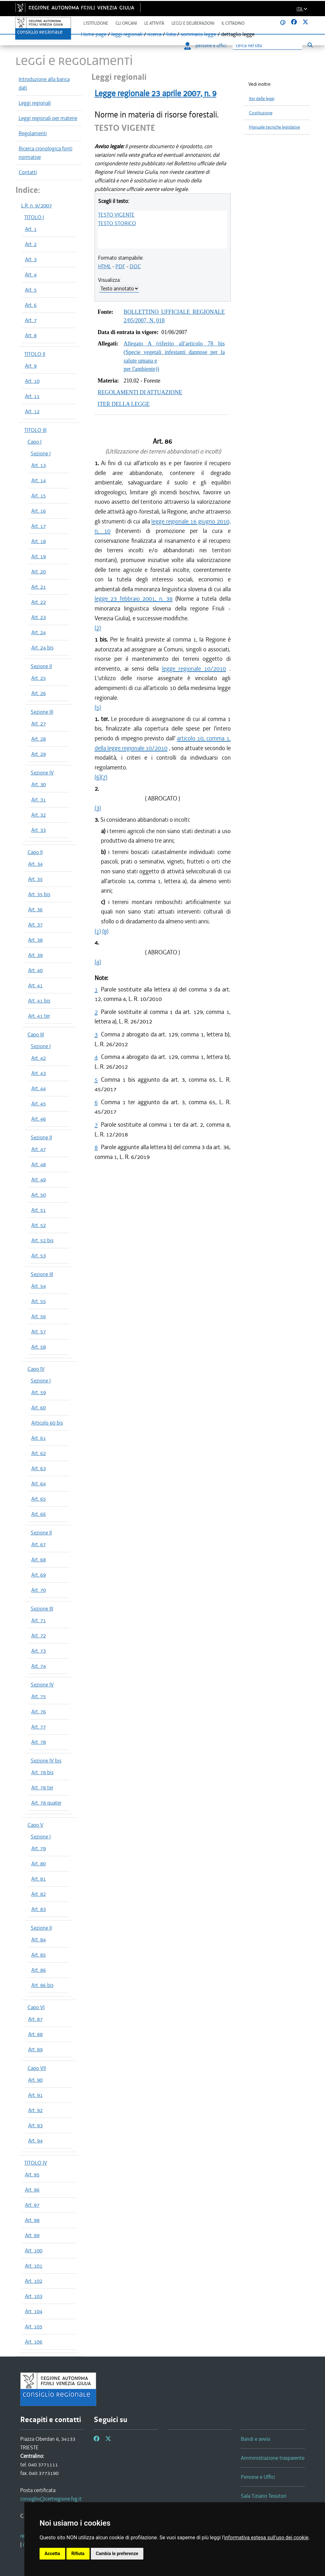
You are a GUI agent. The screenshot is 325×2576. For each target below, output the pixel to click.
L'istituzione (96, 23)
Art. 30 (38, 784)
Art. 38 (35, 939)
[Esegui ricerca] (310, 45)
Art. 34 (35, 863)
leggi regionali (126, 34)
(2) (98, 628)
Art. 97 (32, 2204)
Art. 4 (31, 274)
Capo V (35, 1824)
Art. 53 (38, 1255)
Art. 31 (38, 799)
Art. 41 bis (39, 1000)
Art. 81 (38, 1878)
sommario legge (198, 34)
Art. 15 (38, 495)
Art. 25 (38, 677)
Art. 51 (38, 1209)
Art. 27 (38, 723)
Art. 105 (33, 2326)
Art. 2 (31, 244)
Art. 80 (38, 1863)
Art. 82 (38, 1893)
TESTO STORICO (117, 223)
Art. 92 (35, 2110)
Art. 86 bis (42, 1985)
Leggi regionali (35, 102)
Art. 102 (33, 2280)
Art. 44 (38, 1088)
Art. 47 (38, 1149)
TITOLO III (35, 430)
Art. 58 (38, 1346)
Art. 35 (35, 879)
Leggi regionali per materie (48, 118)
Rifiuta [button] (78, 2553)
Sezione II (41, 666)
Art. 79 (38, 1848)
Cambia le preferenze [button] (117, 2553)
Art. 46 (38, 1118)
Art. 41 (35, 985)
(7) (104, 777)
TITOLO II (34, 354)
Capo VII (37, 2068)
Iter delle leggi (261, 99)
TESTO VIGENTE (116, 214)
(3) (98, 808)
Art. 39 (35, 955)
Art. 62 (38, 1453)
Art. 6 (31, 304)
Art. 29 (38, 753)
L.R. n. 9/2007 (36, 205)
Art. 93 (35, 2125)
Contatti (28, 172)
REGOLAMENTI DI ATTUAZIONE (140, 392)
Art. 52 (38, 1225)
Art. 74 (38, 1665)
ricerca (154, 34)
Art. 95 (32, 2174)
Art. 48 (38, 1164)
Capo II (35, 852)
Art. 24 (38, 632)
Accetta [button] (52, 2553)
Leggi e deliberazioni (193, 23)
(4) (98, 962)
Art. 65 (38, 1498)
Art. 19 (38, 556)
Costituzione (260, 113)
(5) (98, 707)
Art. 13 (38, 465)
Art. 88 (35, 2034)
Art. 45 (38, 1103)
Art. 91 (35, 2095)
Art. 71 (38, 1620)
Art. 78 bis (42, 1772)
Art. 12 (32, 411)
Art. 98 (32, 2220)
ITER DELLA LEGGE (124, 404)
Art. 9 (31, 365)
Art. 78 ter (42, 1787)
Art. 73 (38, 1650)
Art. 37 (35, 924)
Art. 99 (32, 2235)
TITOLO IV (35, 2162)
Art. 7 (31, 320)
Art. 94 (35, 2140)
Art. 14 (38, 480)
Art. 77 (38, 1726)
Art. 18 (38, 541)
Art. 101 (33, 2265)
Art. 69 (38, 1574)
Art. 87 (35, 2019)
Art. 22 (38, 601)
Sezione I (41, 453)
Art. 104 (33, 2311)
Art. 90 (35, 2079)
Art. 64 (38, 1483)
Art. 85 (38, 1954)
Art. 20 (38, 571)
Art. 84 (38, 1939)
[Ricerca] (267, 46)
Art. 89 (35, 2049)
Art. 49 (38, 1179)
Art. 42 (38, 1057)
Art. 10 (32, 380)
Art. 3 (31, 259)
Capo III (36, 1034)
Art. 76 (38, 1711)
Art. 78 (38, 1741)
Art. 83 (38, 1909)
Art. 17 (38, 525)
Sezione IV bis (46, 1760)
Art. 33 (38, 829)
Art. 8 (31, 335)
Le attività (154, 23)
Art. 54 (38, 1285)
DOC (135, 266)
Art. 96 (32, 2189)
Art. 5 (31, 289)
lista (171, 34)
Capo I (34, 441)
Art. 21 (38, 586)
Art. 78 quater (46, 1802)
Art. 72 (38, 1635)
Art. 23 (38, 617)
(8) (105, 931)
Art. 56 (38, 1316)
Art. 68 (38, 1559)
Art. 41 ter (39, 1015)
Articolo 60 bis (47, 1422)
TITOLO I (34, 217)
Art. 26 (38, 693)
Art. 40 (35, 970)
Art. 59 (38, 1392)
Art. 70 (38, 1589)
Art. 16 (38, 510)
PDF (120, 266)
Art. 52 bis (42, 1240)
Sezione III (42, 711)
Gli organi (126, 23)
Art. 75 (38, 1696)
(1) (98, 931)
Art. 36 (35, 909)
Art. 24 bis (42, 647)
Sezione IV (42, 772)
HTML (104, 266)
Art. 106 (33, 2341)
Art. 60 (38, 1407)
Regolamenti (33, 133)
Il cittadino (233, 23)
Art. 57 (38, 1331)
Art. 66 (38, 1513)
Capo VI (36, 2007)
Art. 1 (31, 228)
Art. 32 (38, 814)
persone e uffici (205, 45)
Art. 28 (38, 738)
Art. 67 (38, 1544)
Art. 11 (32, 396)
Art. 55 (38, 1301)
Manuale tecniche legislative (274, 127)
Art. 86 (38, 1969)
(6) (98, 777)
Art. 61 (38, 1437)
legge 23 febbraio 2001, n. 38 (134, 599)
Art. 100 (33, 2250)
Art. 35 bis (39, 894)
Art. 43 (38, 1073)
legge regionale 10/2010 (194, 669)
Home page (93, 34)
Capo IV (36, 1368)
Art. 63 (38, 1468)
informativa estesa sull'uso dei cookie (266, 2538)
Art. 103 (33, 2296)
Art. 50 (38, 1194)
